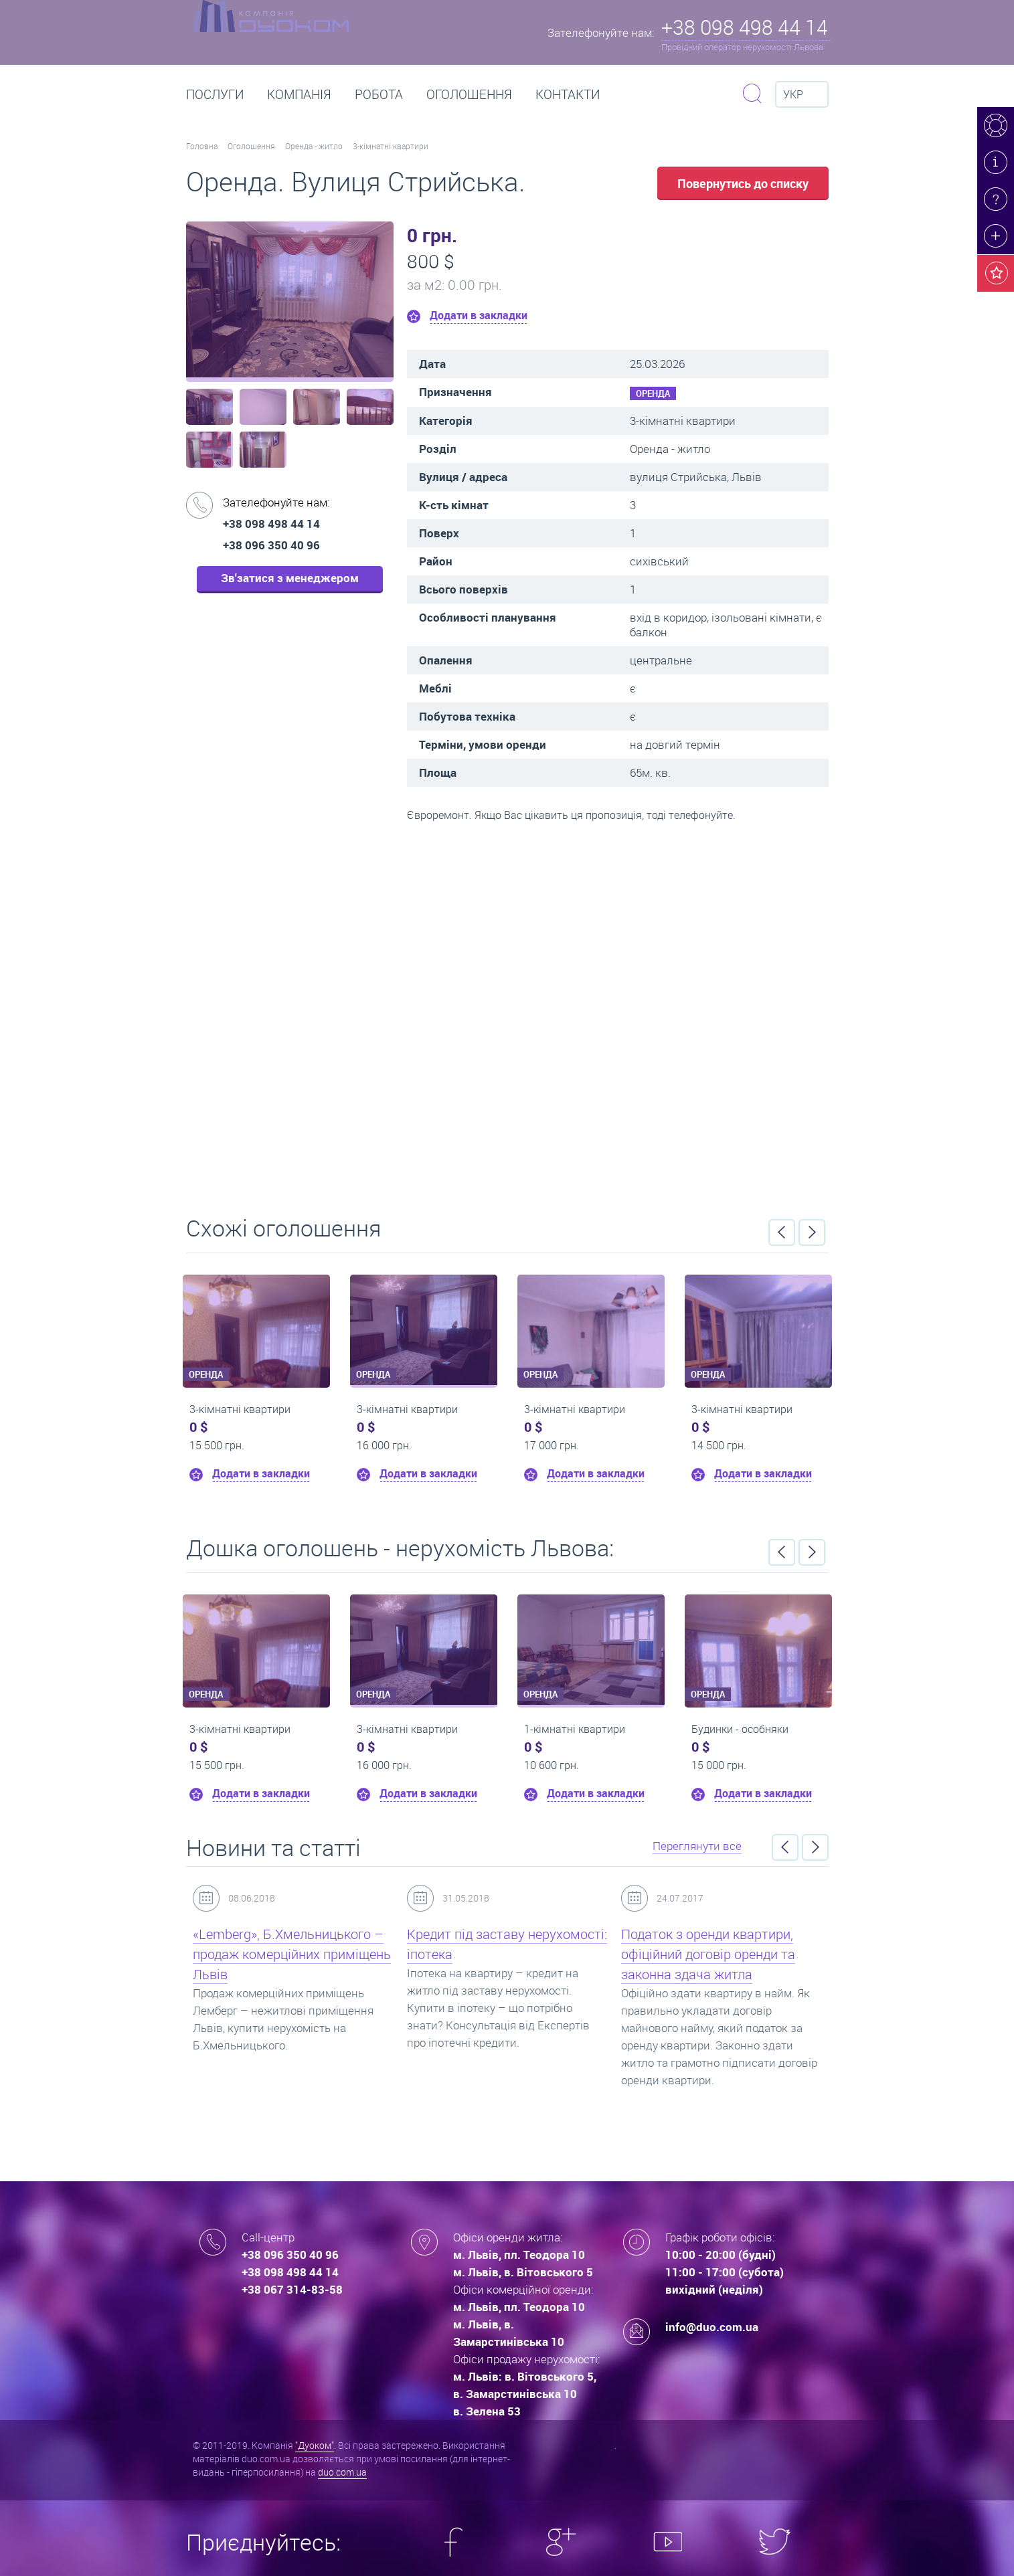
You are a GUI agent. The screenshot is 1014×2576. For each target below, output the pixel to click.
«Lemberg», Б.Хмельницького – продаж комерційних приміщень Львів (292, 1954)
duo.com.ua (342, 2472)
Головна (202, 146)
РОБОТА (379, 94)
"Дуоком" (314, 2445)
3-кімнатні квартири (390, 146)
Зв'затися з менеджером (290, 577)
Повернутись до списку (743, 183)
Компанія (299, 94)
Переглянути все (697, 1845)
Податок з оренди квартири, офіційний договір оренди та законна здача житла (708, 1954)
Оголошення (469, 94)
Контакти (567, 94)
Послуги (215, 94)
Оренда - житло (314, 146)
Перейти (507, 1014)
